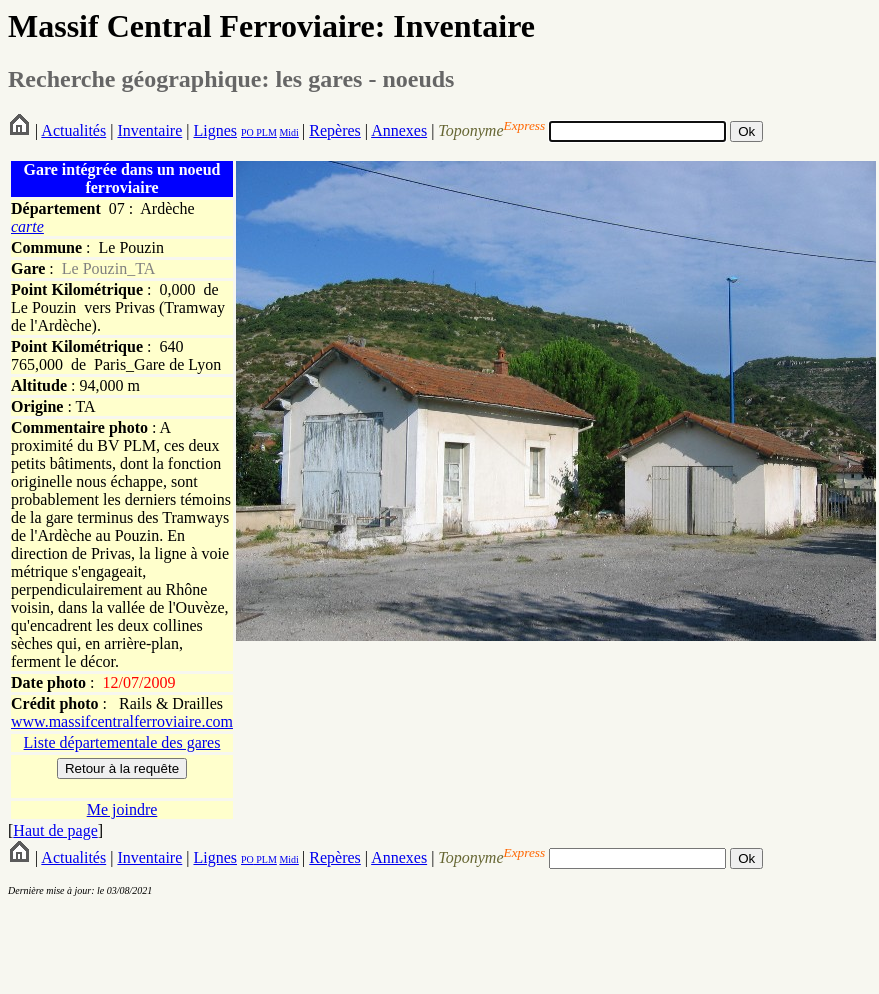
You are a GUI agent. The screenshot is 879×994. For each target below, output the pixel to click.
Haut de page (55, 830)
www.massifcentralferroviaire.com (122, 721)
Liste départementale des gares (122, 742)
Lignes (215, 130)
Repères (335, 130)
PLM (265, 132)
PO (247, 132)
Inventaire (149, 130)
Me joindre (122, 809)
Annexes (399, 130)
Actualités (73, 130)
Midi (288, 132)
